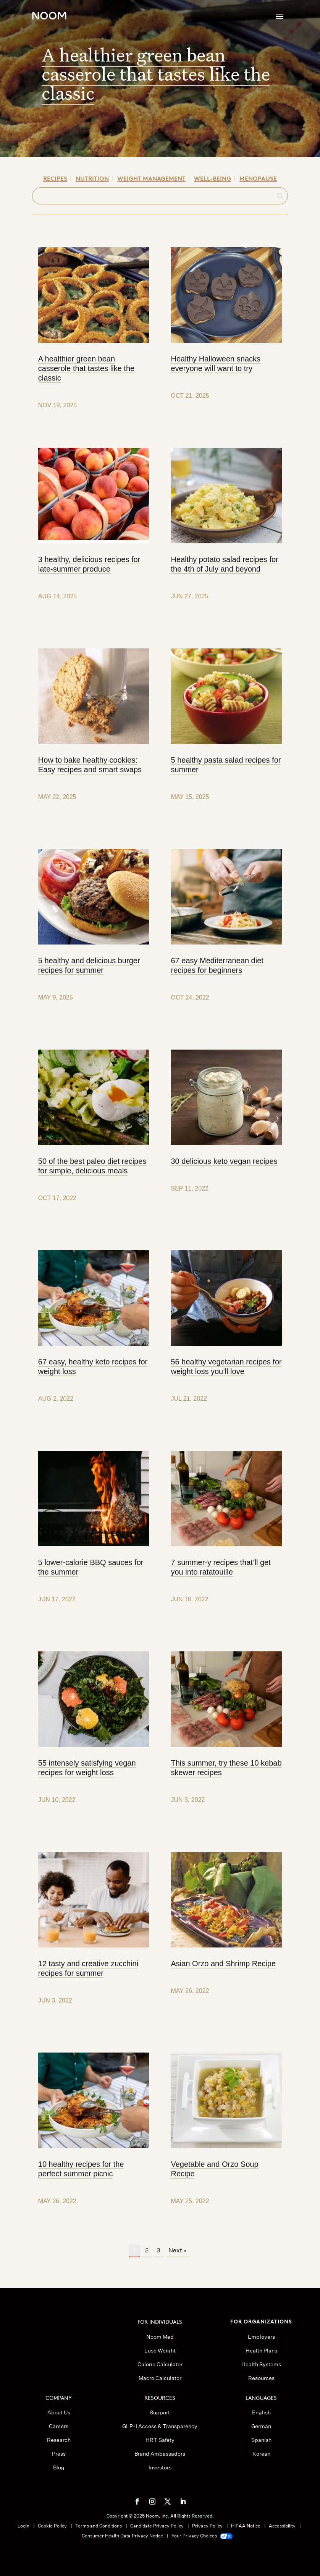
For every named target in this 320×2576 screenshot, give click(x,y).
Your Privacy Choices (202, 2535)
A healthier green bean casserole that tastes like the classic (156, 73)
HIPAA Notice (245, 2526)
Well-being (212, 178)
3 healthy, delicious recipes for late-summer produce (89, 564)
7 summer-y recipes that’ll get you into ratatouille (220, 1567)
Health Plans (261, 2350)
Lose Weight (160, 2350)
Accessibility (282, 2526)
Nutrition (92, 178)
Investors (160, 2467)
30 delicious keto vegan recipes (224, 1161)
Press (59, 2453)
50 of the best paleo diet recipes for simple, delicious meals (92, 1166)
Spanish (261, 2440)
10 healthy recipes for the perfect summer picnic (81, 2169)
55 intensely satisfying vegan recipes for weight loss (87, 1768)
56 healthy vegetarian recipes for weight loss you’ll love (226, 1366)
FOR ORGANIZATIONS (261, 2321)
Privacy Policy (207, 2526)
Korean (261, 2453)
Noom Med (160, 2336)
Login (23, 2526)
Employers (261, 2336)
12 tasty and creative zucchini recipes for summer (88, 1968)
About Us (58, 2412)
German (261, 2426)
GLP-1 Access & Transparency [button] (159, 2426)
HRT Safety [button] (160, 2440)
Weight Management (151, 178)
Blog (59, 2467)
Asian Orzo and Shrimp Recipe (223, 1963)
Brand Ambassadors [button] (159, 2453)
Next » (177, 2250)
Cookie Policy (52, 2526)
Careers (58, 2426)
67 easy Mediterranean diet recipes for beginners (217, 965)
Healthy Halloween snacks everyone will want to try (215, 364)
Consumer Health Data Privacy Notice (122, 2535)
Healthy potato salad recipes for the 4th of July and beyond (224, 564)
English (261, 2412)
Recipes (55, 178)
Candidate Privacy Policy (157, 2526)
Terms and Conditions (98, 2526)
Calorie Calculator (160, 2364)
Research (59, 2440)
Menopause (258, 178)
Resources (261, 2378)
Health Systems (261, 2364)
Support (160, 2412)
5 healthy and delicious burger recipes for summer (89, 965)
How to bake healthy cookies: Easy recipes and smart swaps (90, 765)
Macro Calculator (160, 2378)
